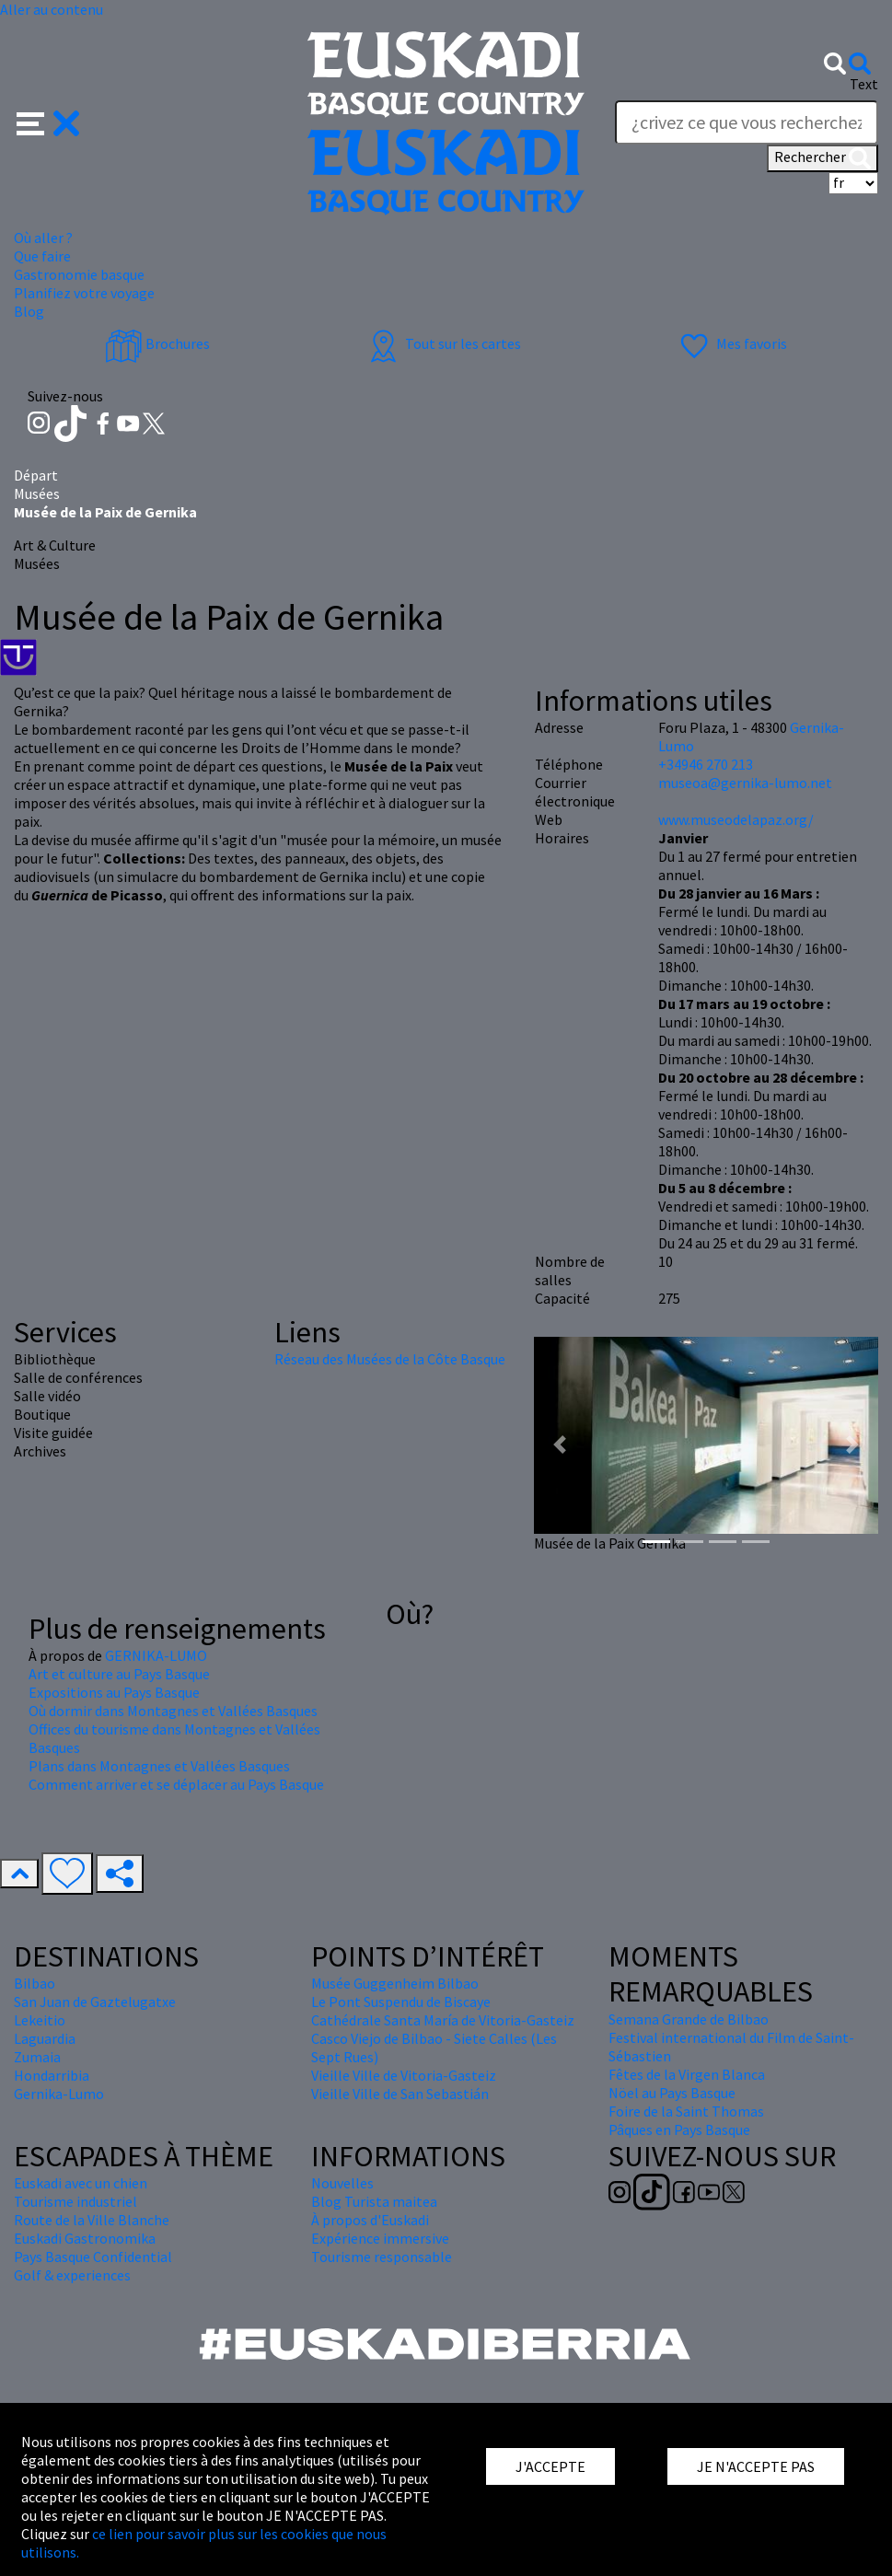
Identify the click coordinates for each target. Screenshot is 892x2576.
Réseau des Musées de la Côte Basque (389, 1359)
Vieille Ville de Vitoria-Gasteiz (403, 2075)
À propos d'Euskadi (370, 2219)
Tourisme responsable (381, 2256)
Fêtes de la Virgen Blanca (686, 2074)
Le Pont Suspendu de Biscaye (401, 2001)
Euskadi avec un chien (80, 2183)
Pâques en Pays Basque (679, 2129)
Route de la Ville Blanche (91, 2219)
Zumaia (37, 2057)
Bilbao (34, 1983)
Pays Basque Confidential (93, 2256)
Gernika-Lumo (59, 2093)
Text (864, 84)
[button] (48, 121)
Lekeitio (39, 2020)
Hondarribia (51, 2075)
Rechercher (822, 158)
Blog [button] (29, 311)
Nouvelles (342, 2183)
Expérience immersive (380, 2238)
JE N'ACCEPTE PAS (756, 2466)
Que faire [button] (42, 256)
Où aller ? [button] (43, 237)
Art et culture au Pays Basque (119, 1674)
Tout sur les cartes (443, 343)
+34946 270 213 (705, 764)
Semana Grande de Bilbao (688, 2019)
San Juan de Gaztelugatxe (95, 2001)
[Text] (746, 122)
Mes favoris (731, 343)
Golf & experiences (72, 2275)
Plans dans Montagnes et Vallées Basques (159, 1766)
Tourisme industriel (75, 2201)
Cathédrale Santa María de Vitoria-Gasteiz (442, 2020)
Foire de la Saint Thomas (686, 2111)
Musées (37, 493)
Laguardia (44, 2038)
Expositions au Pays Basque (114, 1692)
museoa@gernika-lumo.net (745, 782)
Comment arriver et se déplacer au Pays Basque (176, 1784)
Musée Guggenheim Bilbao (395, 1983)
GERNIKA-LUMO (156, 1655)
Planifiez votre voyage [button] (84, 293)
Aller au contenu (51, 9)
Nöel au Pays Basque (672, 2092)
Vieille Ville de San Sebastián (400, 2093)
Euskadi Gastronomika (85, 2238)
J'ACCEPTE (550, 2466)
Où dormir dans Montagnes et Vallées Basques (173, 1710)
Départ (36, 475)
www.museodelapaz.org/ (736, 819)
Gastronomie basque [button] (79, 274)
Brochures (157, 343)
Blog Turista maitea (374, 2201)
